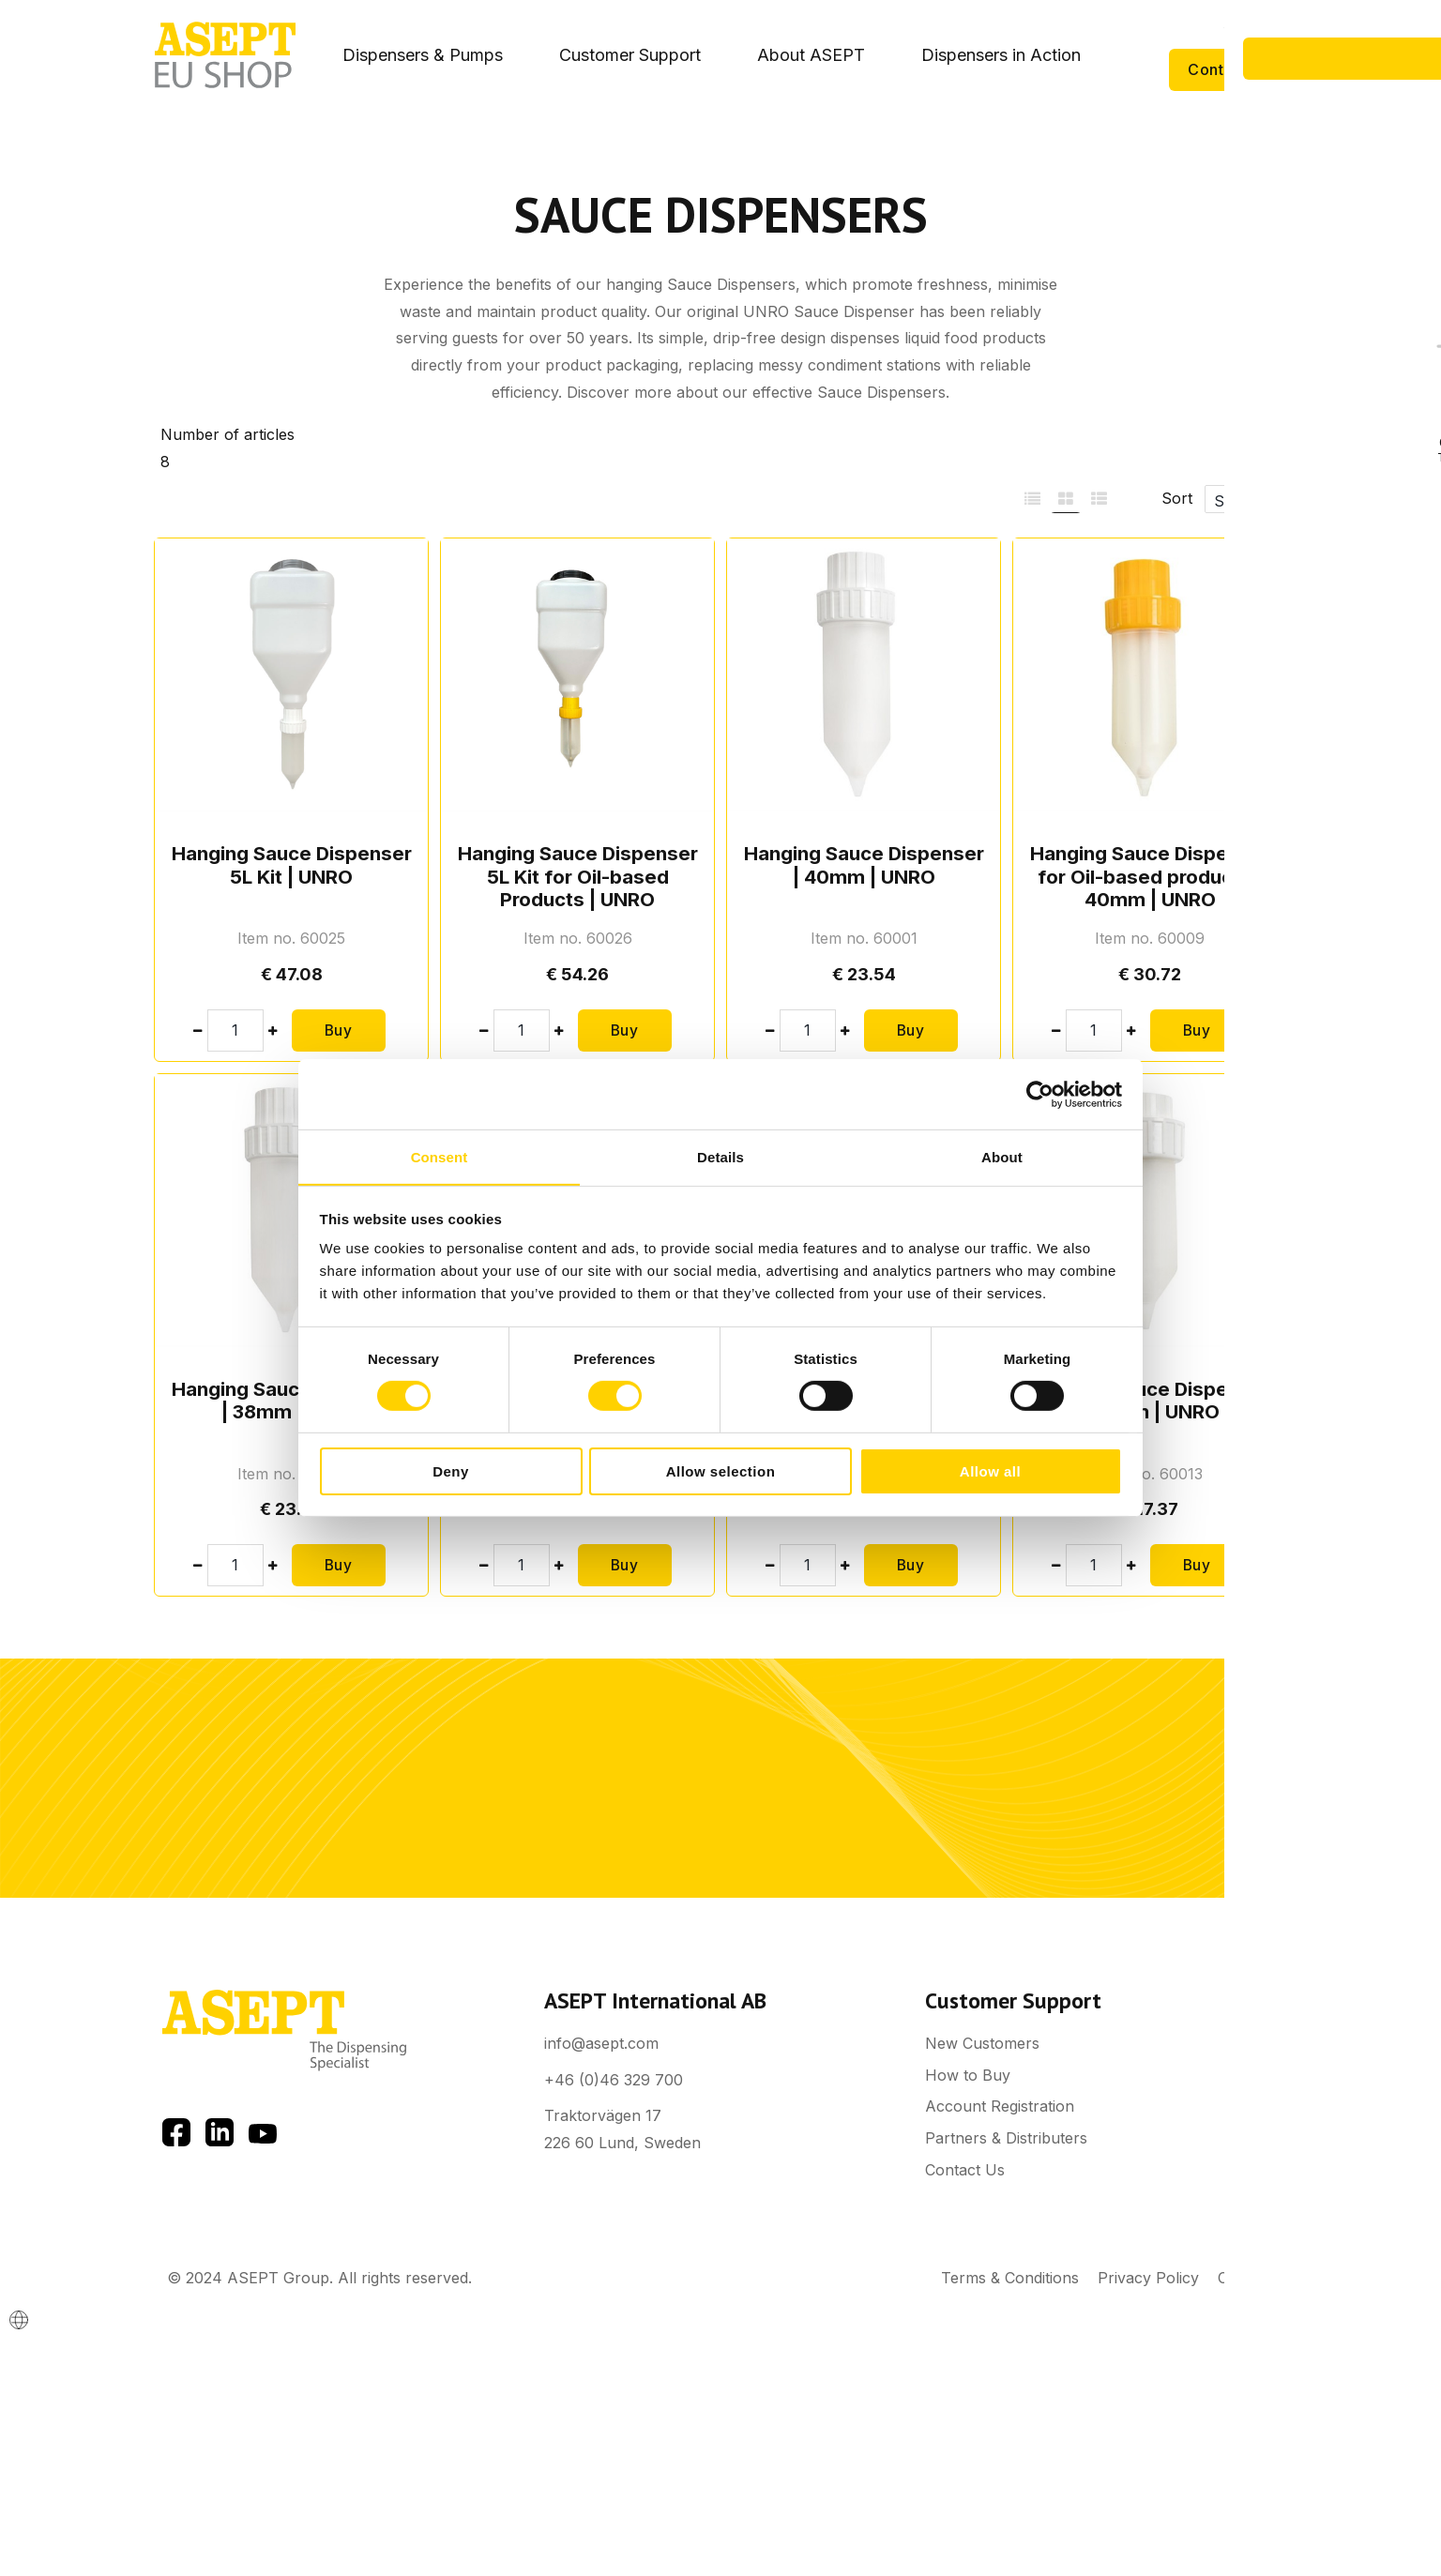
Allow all (990, 1471)
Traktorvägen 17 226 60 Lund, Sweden (622, 2129)
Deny (450, 1471)
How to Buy (967, 2075)
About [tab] (1002, 1156)
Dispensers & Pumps (422, 55)
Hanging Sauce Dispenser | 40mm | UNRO (864, 864)
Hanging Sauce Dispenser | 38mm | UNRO (292, 1400)
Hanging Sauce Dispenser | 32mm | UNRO (1150, 1400)
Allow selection (721, 1471)
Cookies (1246, 2277)
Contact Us (1228, 69)
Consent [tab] (439, 1156)
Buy (339, 1030)
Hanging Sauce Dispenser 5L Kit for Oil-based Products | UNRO (578, 876)
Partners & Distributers (1006, 2138)
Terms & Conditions (1010, 2277)
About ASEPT (811, 55)
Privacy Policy (1148, 2277)
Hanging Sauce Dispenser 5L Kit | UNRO (292, 864)
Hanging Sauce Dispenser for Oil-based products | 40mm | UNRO (1150, 876)
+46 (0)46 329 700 (613, 2079)
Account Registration (999, 2106)
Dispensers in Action (1001, 55)
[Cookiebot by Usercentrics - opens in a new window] (1040, 1094)
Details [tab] (720, 1156)
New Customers (982, 2043)
